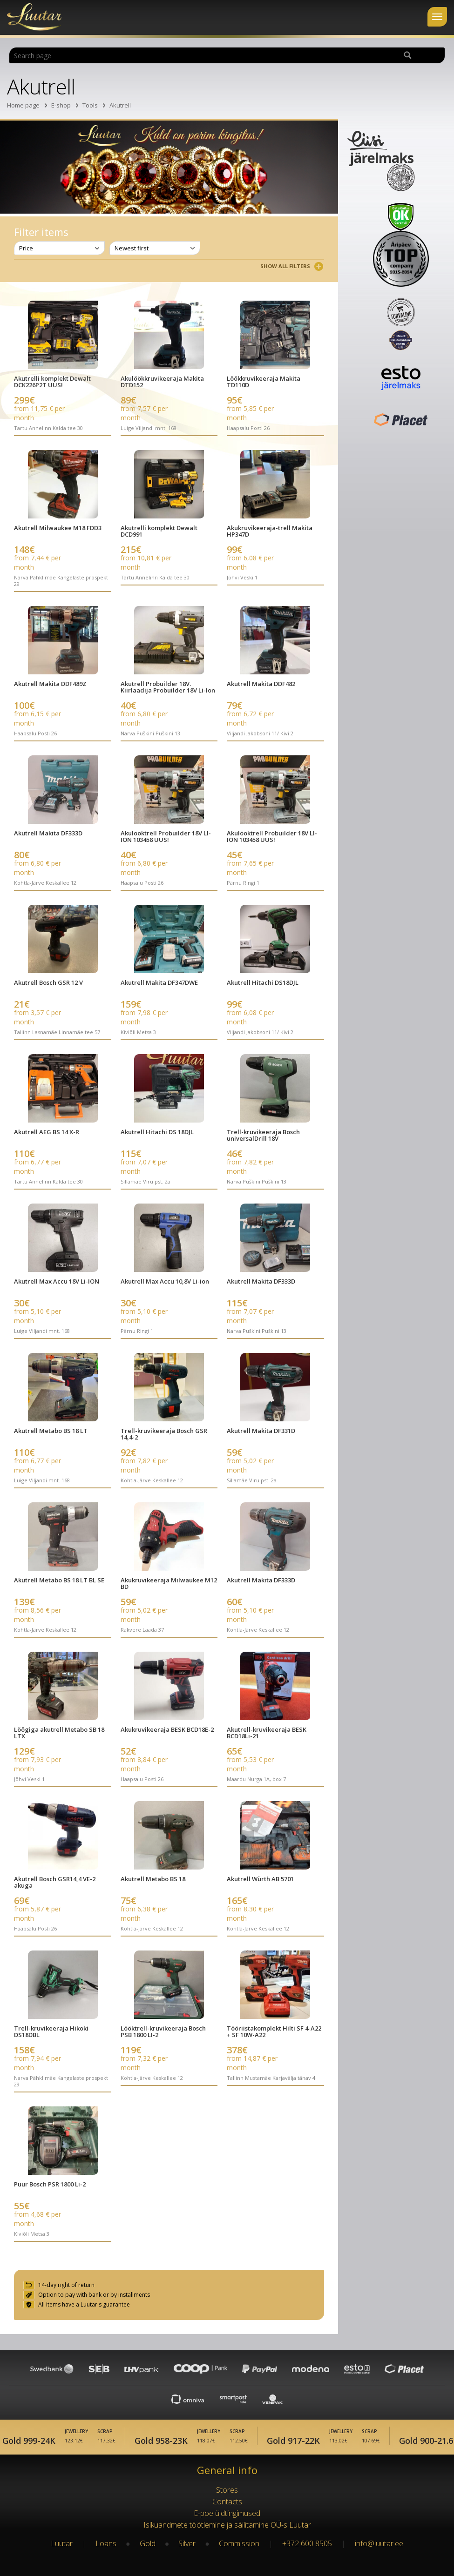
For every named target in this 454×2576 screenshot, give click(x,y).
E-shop (61, 105)
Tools (90, 105)
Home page (23, 105)
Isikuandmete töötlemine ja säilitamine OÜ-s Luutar (227, 2524)
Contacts (227, 2501)
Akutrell (120, 105)
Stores (227, 2490)
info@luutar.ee (379, 2543)
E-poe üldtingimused (227, 2513)
